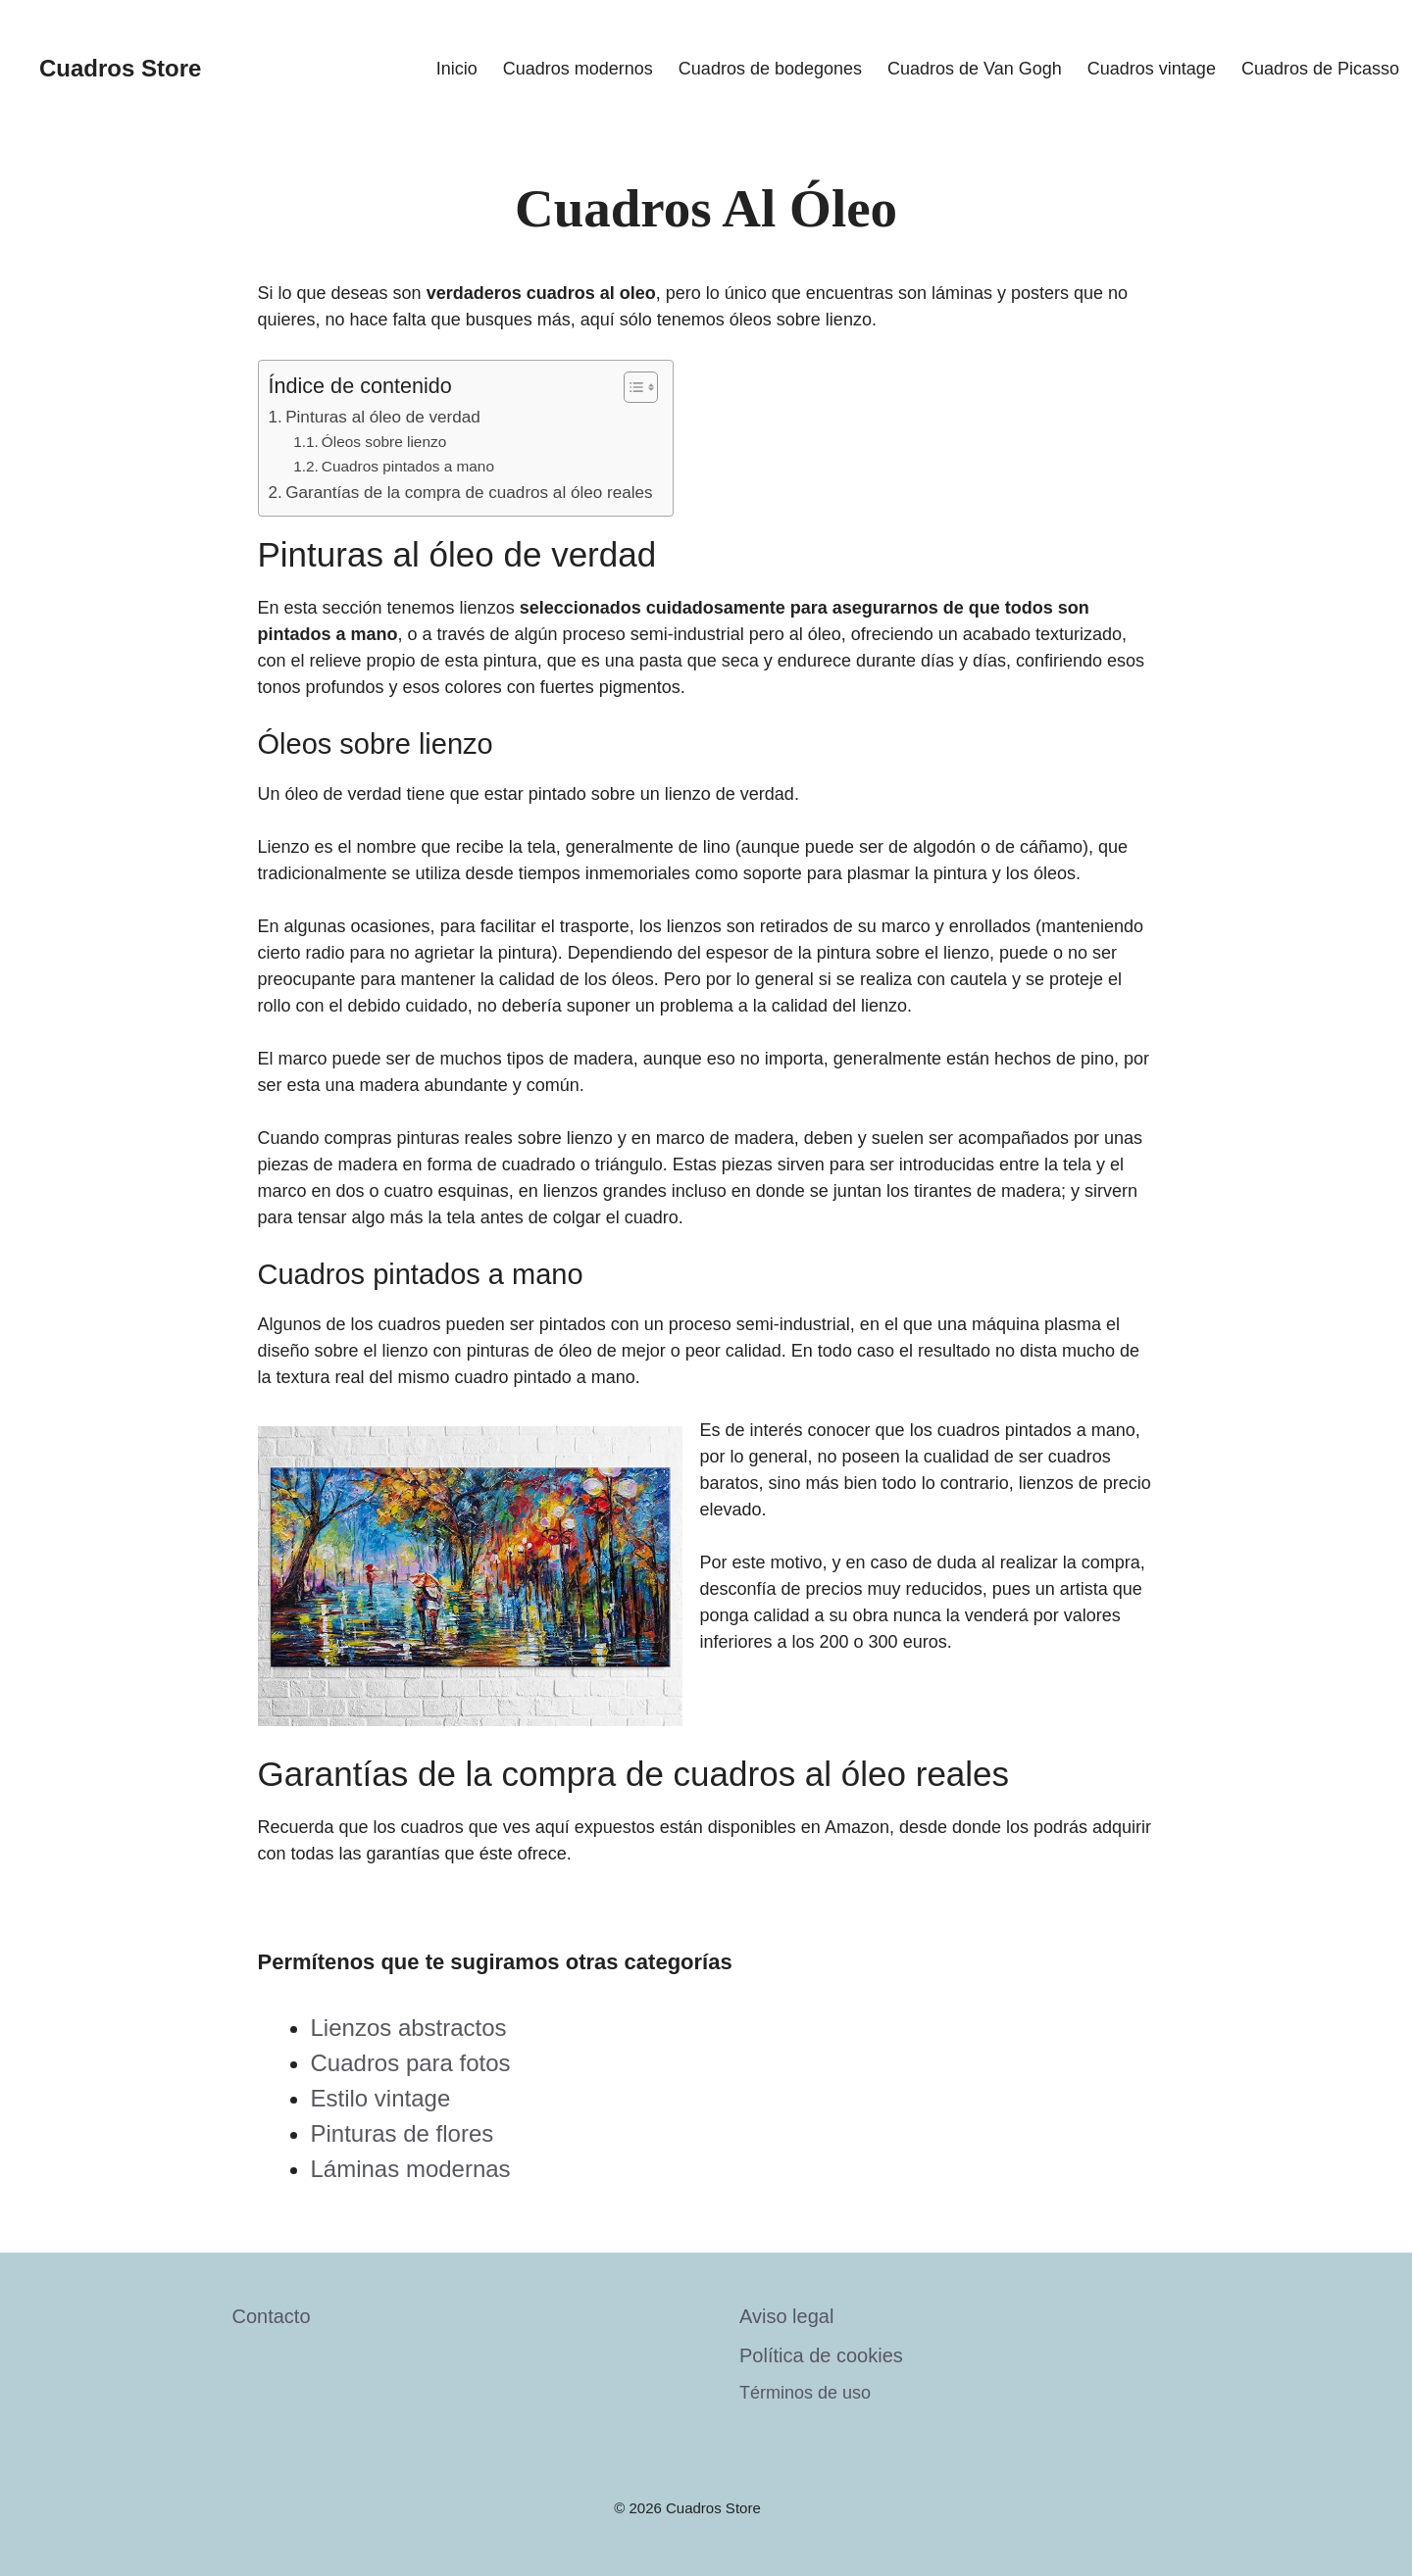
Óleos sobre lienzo (384, 441)
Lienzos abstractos (409, 2027)
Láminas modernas (411, 2168)
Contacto (271, 2316)
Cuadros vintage (1151, 68)
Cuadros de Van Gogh (974, 68)
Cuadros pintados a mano (408, 466)
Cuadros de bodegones (770, 68)
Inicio (457, 68)
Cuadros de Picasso (1320, 68)
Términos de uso (805, 2393)
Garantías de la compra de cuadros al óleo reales (468, 492)
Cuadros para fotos (411, 2063)
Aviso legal (786, 2316)
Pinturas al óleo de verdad (382, 417)
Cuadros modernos (578, 68)
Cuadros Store (120, 68)
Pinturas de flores (402, 2133)
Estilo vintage (381, 2098)
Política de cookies (821, 2355)
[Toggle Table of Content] (631, 387)
